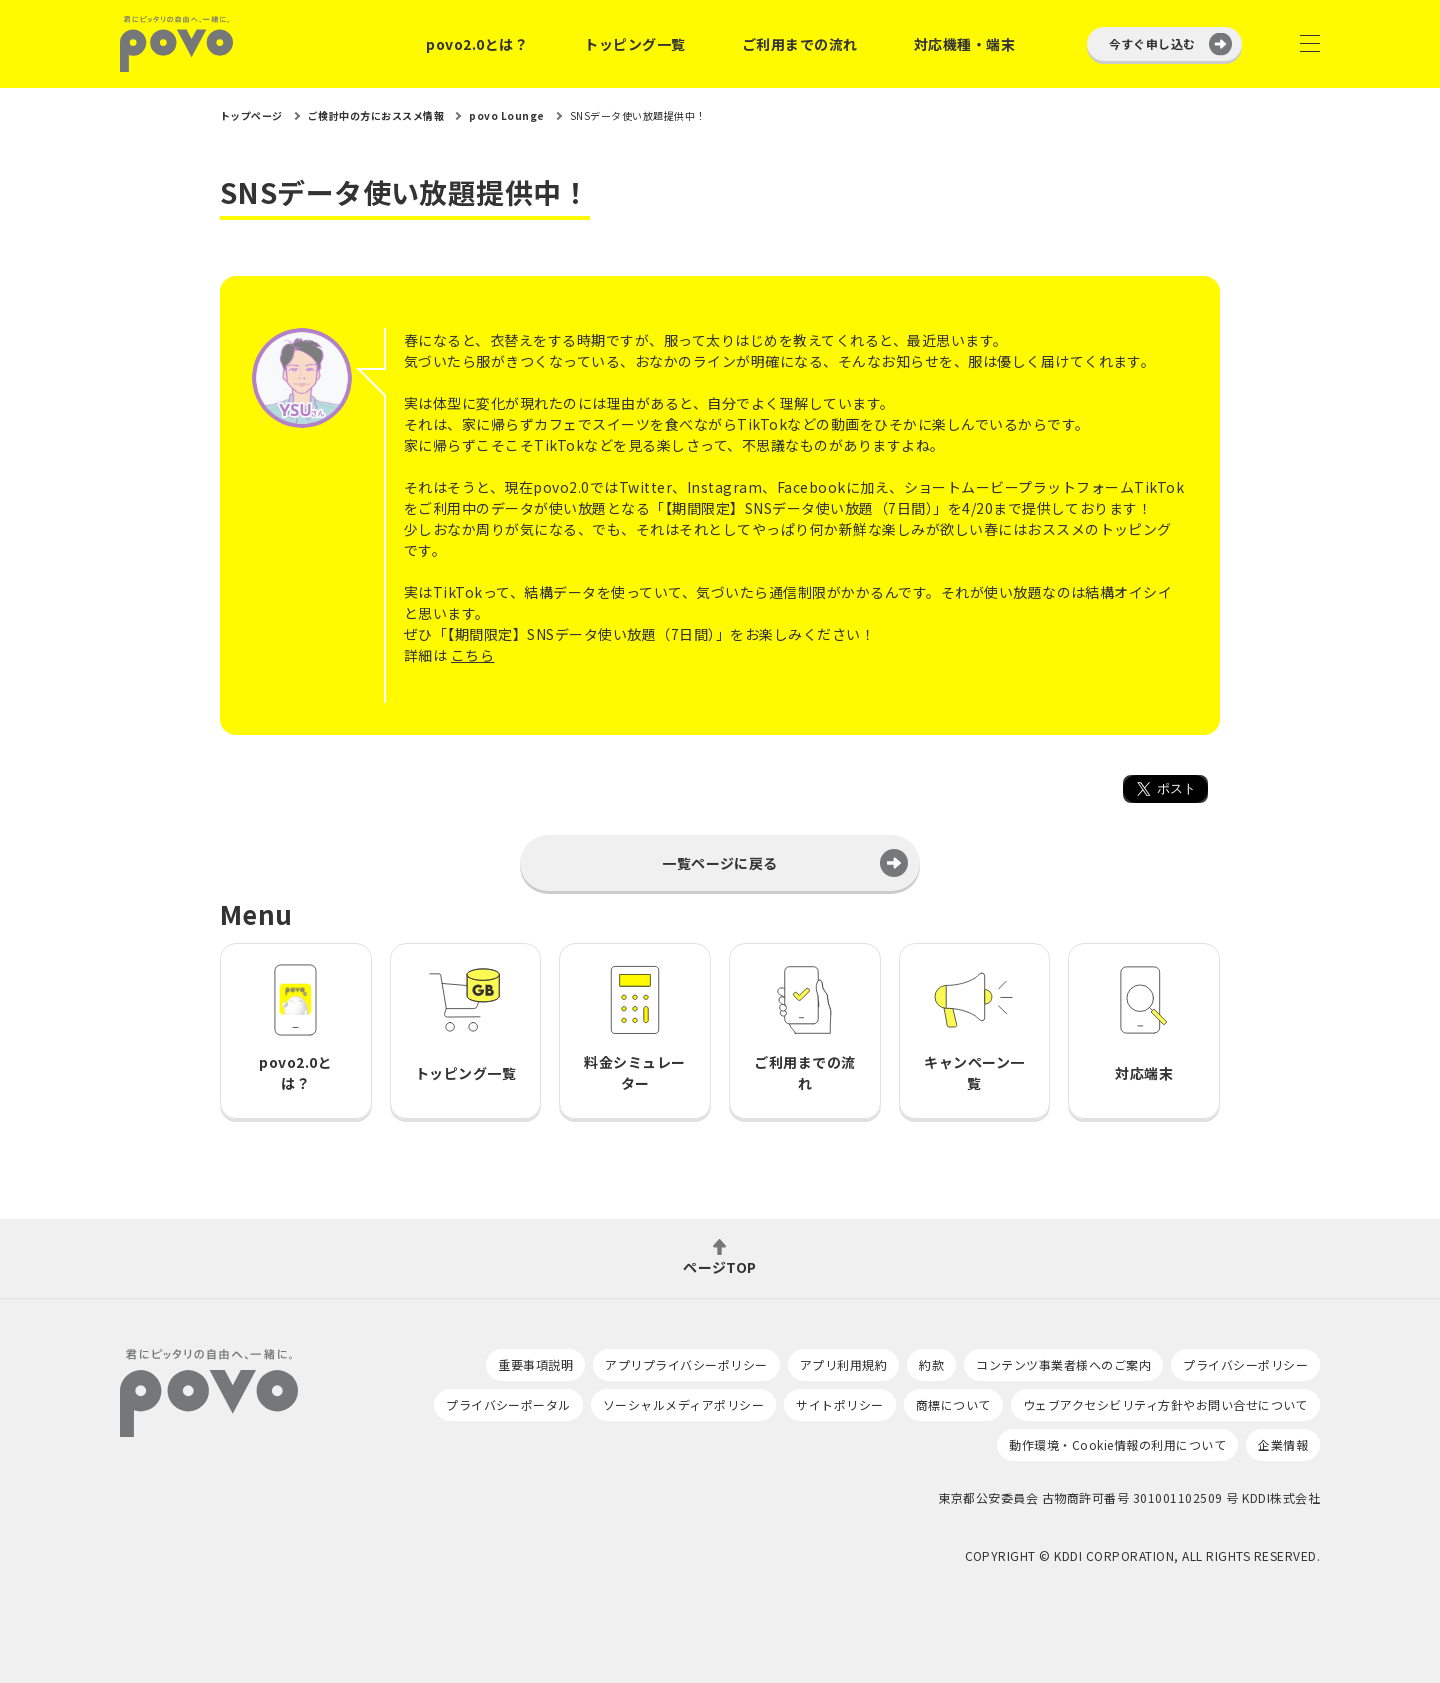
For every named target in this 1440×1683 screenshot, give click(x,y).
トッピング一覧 (634, 44)
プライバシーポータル (508, 1404)
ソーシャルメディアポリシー (683, 1404)
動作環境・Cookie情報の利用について (1117, 1444)
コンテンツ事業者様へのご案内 (1063, 1364)
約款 (931, 1364)
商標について (953, 1404)
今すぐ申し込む (1152, 43)
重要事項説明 (535, 1364)
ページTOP (720, 1265)
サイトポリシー (839, 1404)
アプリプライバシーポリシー (686, 1364)
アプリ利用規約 (843, 1364)
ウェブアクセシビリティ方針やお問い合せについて (1165, 1404)
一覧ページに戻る (720, 863)
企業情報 (1283, 1444)
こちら (472, 655)
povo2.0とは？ (477, 44)
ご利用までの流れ (800, 44)
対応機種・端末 (964, 44)
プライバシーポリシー (1245, 1364)
